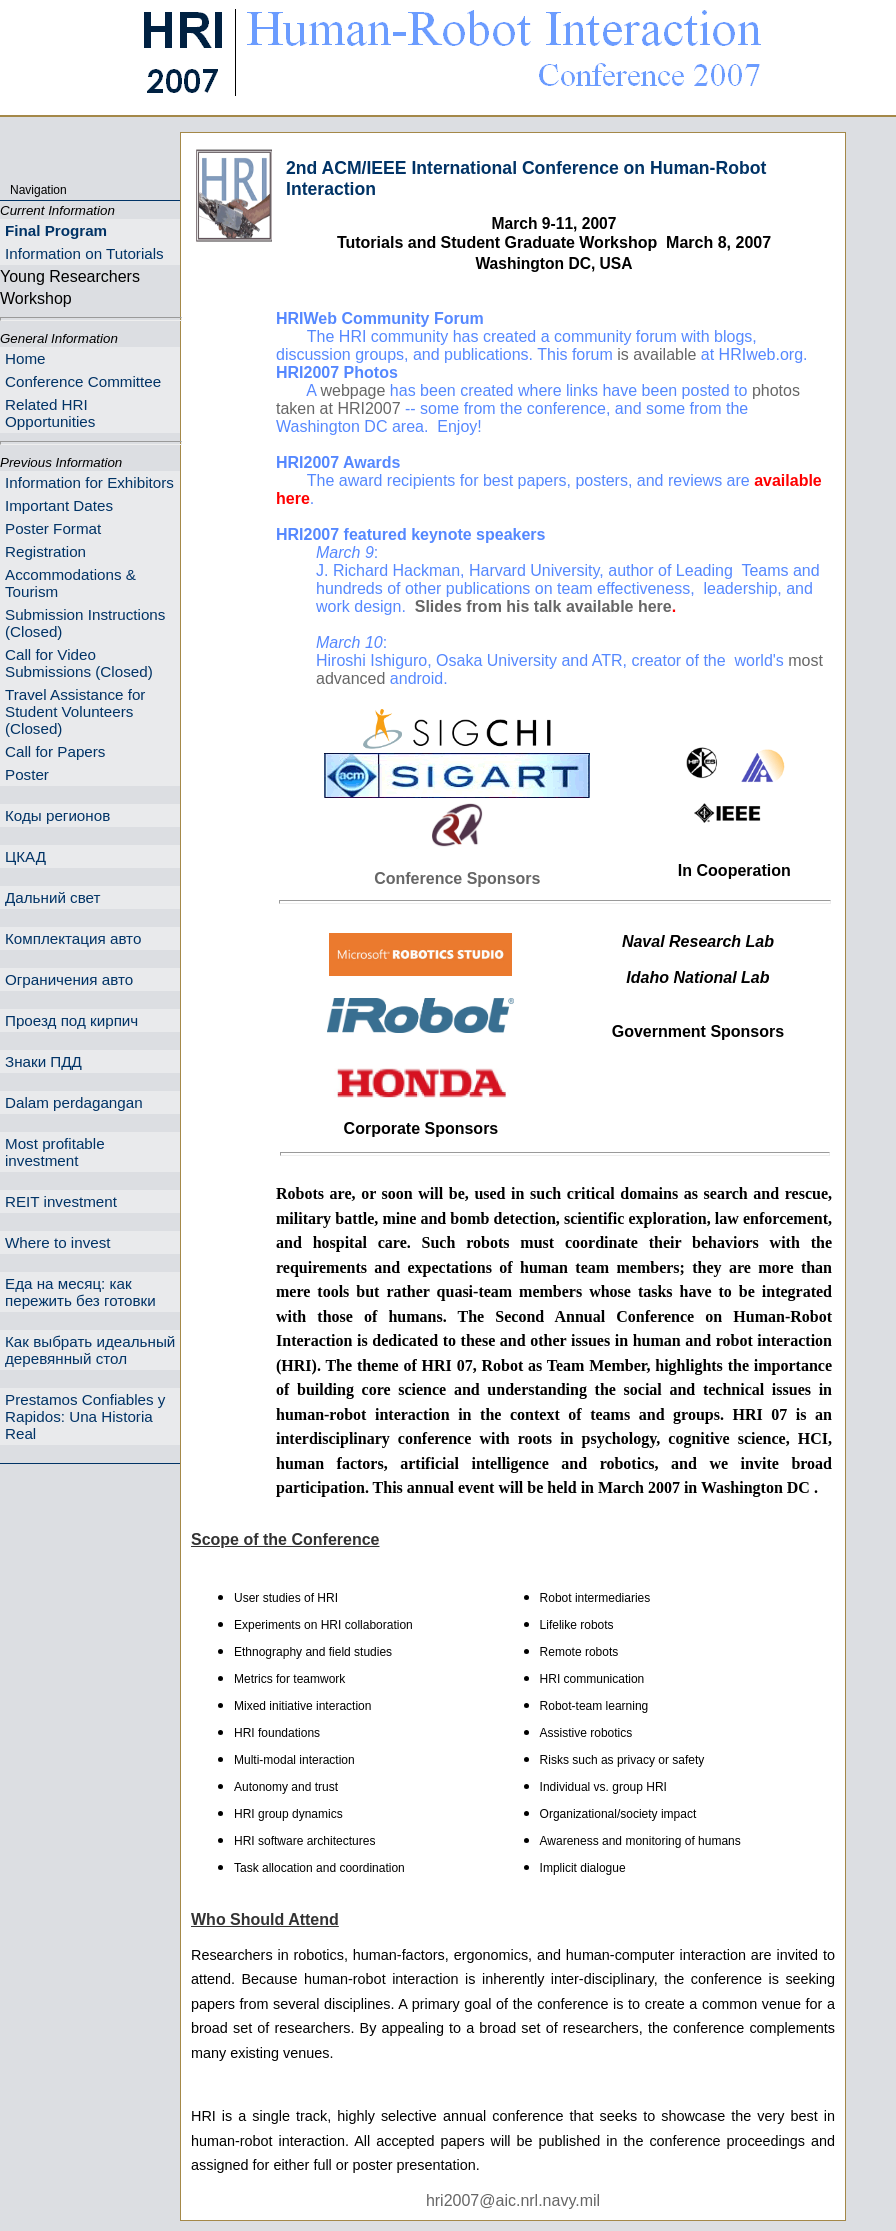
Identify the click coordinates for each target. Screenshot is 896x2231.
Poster (27, 774)
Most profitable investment (55, 1152)
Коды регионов (57, 815)
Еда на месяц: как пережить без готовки (80, 1292)
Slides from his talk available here (543, 606)
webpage (352, 390)
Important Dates (59, 505)
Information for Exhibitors (89, 482)
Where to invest (58, 1242)
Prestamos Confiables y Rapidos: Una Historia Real (85, 1416)
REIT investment (61, 1201)
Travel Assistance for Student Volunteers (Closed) (75, 711)
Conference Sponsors (457, 878)
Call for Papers (55, 751)
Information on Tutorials (84, 253)
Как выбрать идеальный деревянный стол (90, 1350)
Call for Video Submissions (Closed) (79, 663)
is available (656, 354)
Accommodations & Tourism (70, 583)
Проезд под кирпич (71, 1020)
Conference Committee (83, 381)
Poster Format (53, 528)
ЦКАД (25, 856)
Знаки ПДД (43, 1061)
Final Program (56, 230)
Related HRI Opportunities (50, 413)
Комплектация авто (73, 938)
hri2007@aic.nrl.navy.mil (513, 2200)
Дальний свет (52, 897)
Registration (45, 551)
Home (25, 358)
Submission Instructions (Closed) (85, 623)
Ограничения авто (69, 979)
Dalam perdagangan (74, 1102)
